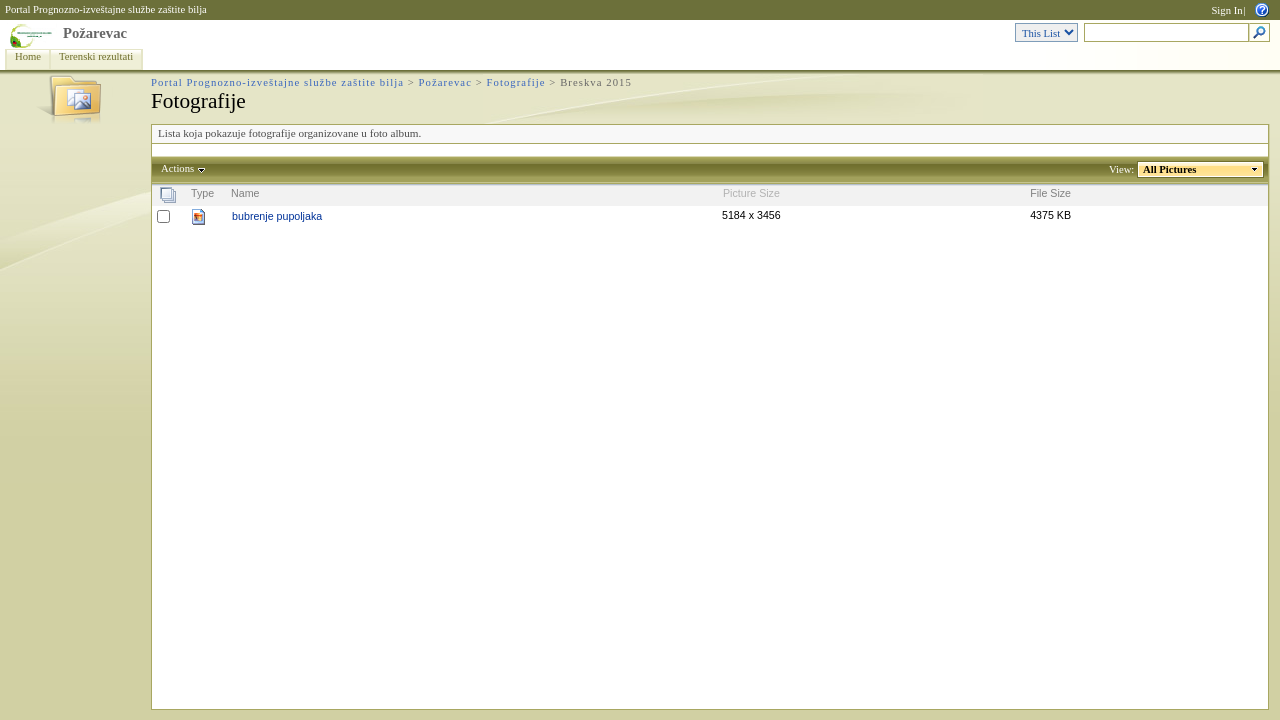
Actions (178, 168)
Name (245, 193)
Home (28, 56)
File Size (1050, 193)
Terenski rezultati (96, 56)
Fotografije (516, 82)
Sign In (1226, 10)
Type (202, 193)
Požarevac (95, 33)
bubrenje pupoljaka (277, 216)
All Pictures (1170, 169)
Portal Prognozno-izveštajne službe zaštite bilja (106, 9)
